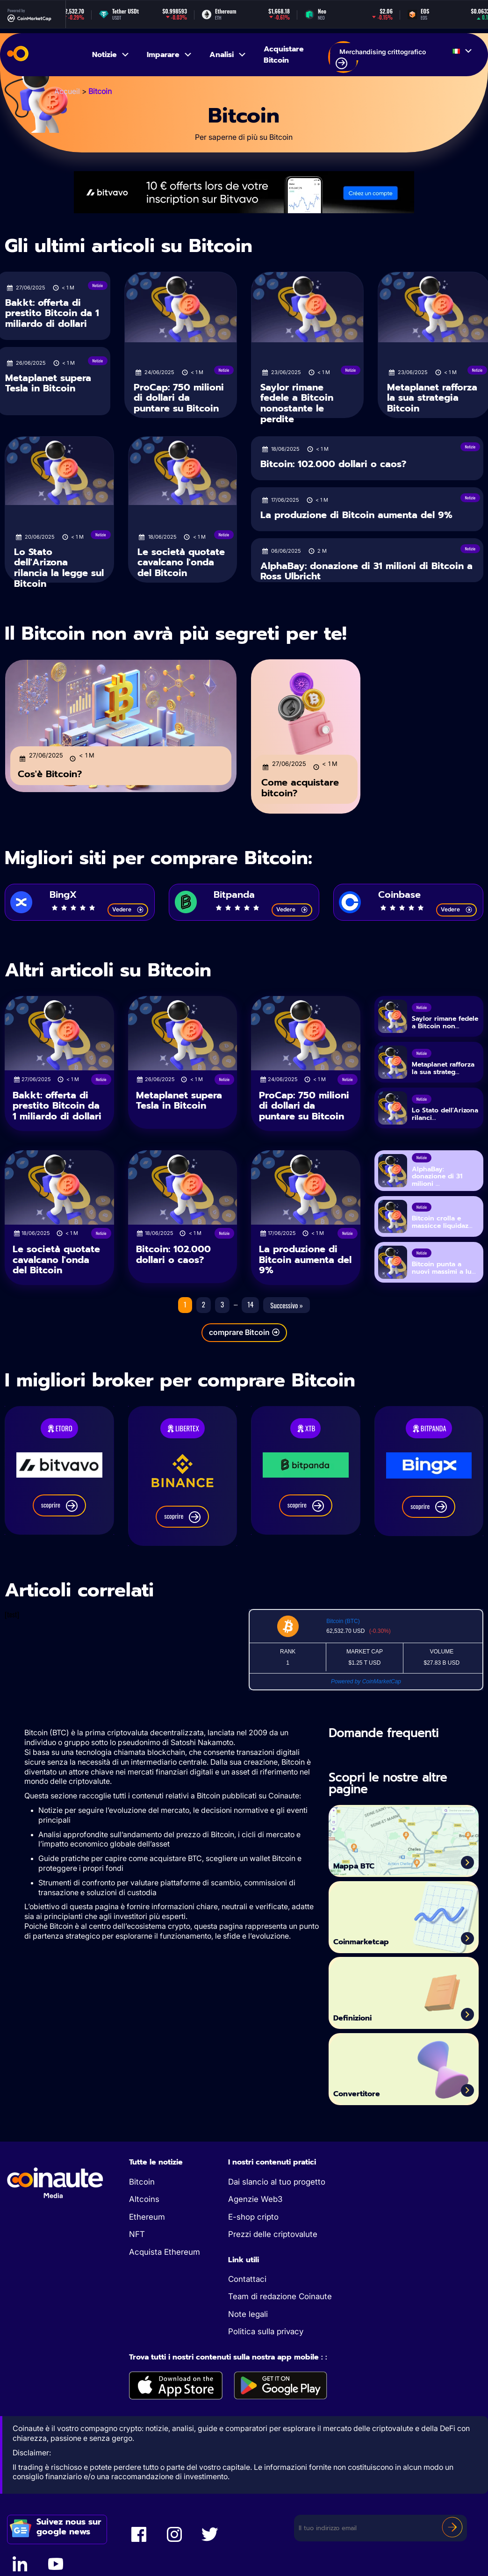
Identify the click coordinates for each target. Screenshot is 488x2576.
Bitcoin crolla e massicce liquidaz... (442, 1230)
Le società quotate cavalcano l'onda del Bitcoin (181, 562)
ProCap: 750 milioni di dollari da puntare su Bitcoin (179, 397)
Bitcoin (142, 2188)
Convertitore (369, 2099)
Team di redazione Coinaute (280, 2303)
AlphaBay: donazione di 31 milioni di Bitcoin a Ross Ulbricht (366, 567)
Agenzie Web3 (255, 2205)
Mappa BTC (366, 1871)
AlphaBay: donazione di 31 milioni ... (437, 1184)
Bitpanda (234, 899)
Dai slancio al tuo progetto (276, 2188)
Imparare (170, 54)
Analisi (228, 54)
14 (250, 1311)
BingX (63, 899)
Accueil (67, 91)
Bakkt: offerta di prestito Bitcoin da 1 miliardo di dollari (52, 313)
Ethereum (147, 2223)
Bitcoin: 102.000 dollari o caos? (333, 460)
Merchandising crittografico (381, 58)
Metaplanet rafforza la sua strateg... (443, 1077)
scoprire (59, 1512)
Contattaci (247, 2285)
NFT (137, 2240)
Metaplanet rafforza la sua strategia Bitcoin (432, 397)
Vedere (128, 918)
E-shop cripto (253, 2223)
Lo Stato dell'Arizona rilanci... (445, 1123)
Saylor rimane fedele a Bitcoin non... (445, 1031)
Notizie (111, 54)
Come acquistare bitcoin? (300, 782)
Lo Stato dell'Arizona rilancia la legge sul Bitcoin (59, 568)
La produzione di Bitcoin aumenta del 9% (356, 511)
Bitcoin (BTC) (342, 1627)
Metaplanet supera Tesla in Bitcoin (48, 383)
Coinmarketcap (377, 1947)
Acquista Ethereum (164, 2258)
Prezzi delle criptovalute (272, 2240)
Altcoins (144, 2205)
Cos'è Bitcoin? (50, 768)
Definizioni (364, 2023)
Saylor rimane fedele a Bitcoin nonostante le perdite (296, 403)
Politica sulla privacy (265, 2338)
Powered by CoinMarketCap (366, 1688)
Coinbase (399, 899)
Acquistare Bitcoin (284, 54)
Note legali (248, 2320)
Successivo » (286, 1311)
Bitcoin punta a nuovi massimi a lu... (444, 1276)
